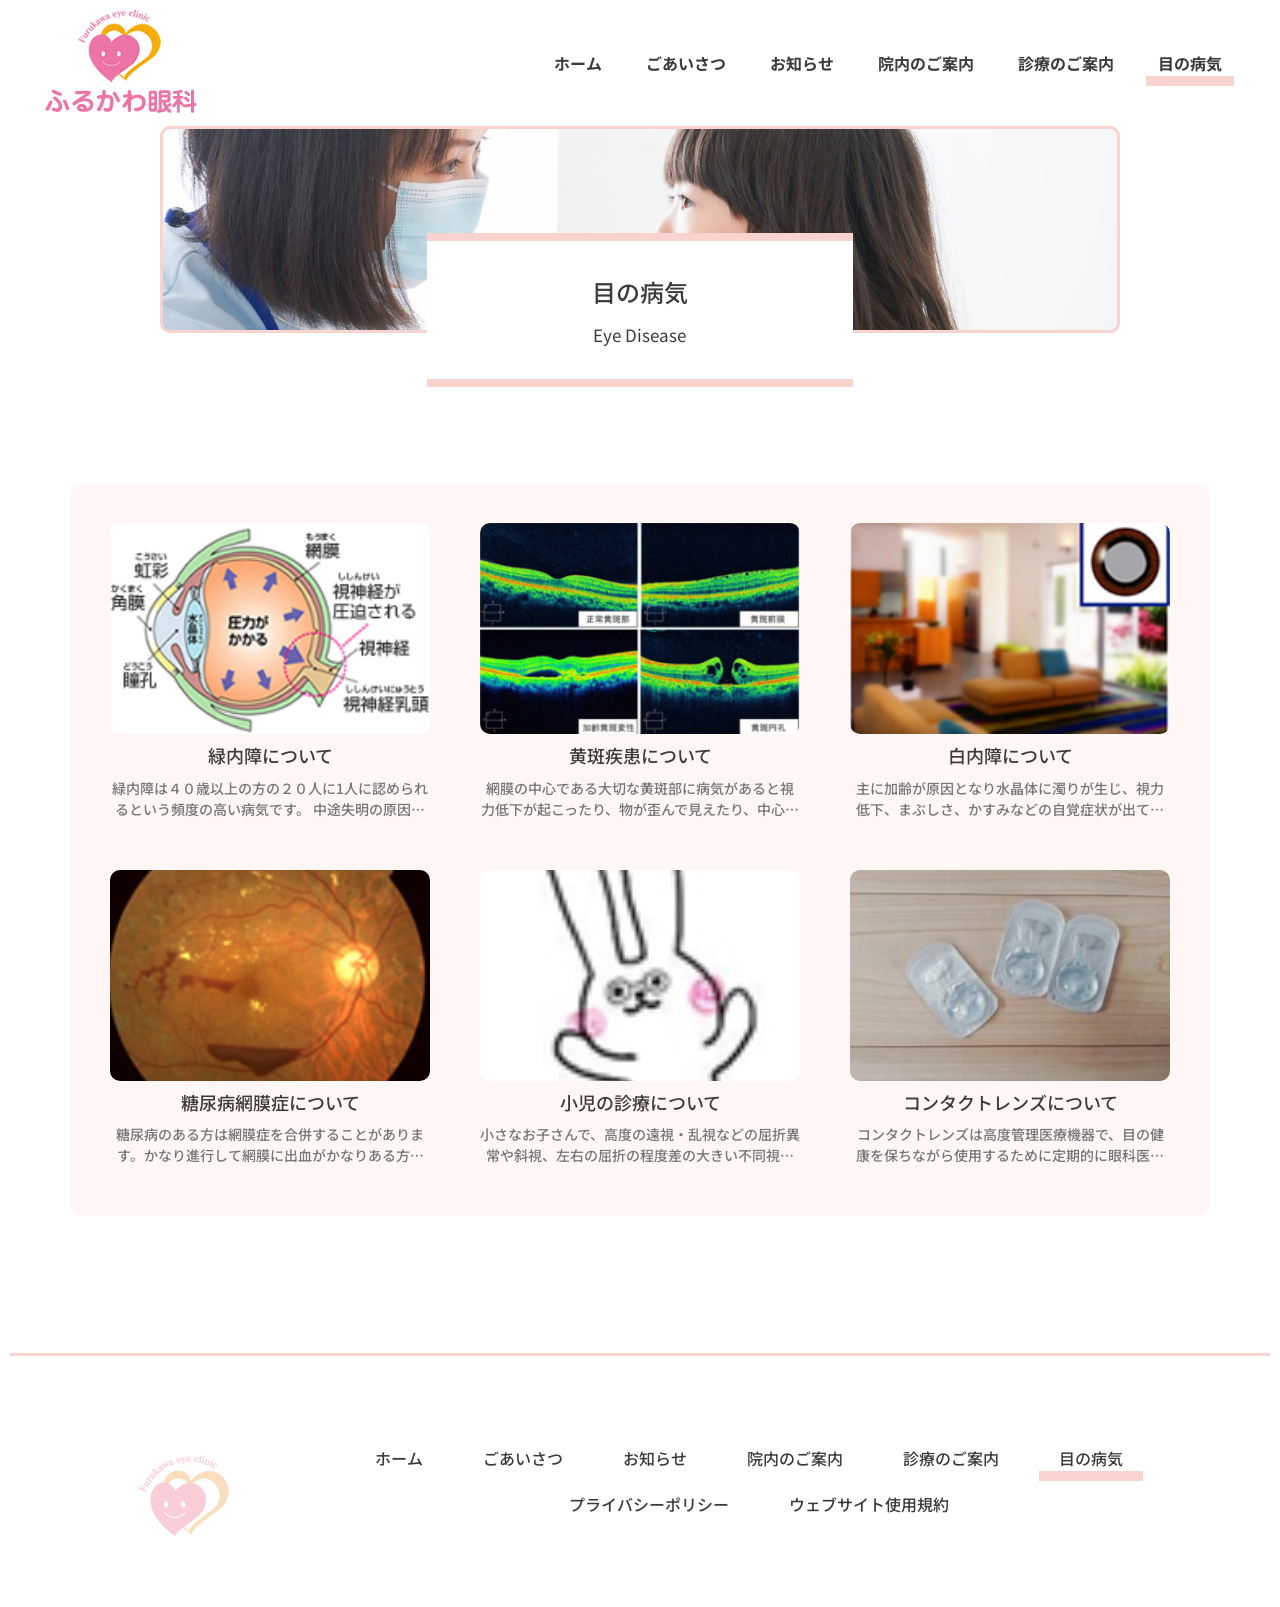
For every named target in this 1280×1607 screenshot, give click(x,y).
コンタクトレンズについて (1010, 1106)
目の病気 (1190, 63)
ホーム (578, 63)
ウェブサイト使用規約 (869, 1504)
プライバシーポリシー (649, 1504)
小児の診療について (640, 1106)
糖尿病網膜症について (270, 1106)
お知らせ (802, 63)
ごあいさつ (686, 63)
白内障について (1010, 759)
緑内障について (270, 759)
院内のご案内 (926, 63)
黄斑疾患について (640, 759)
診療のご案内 (1066, 63)
